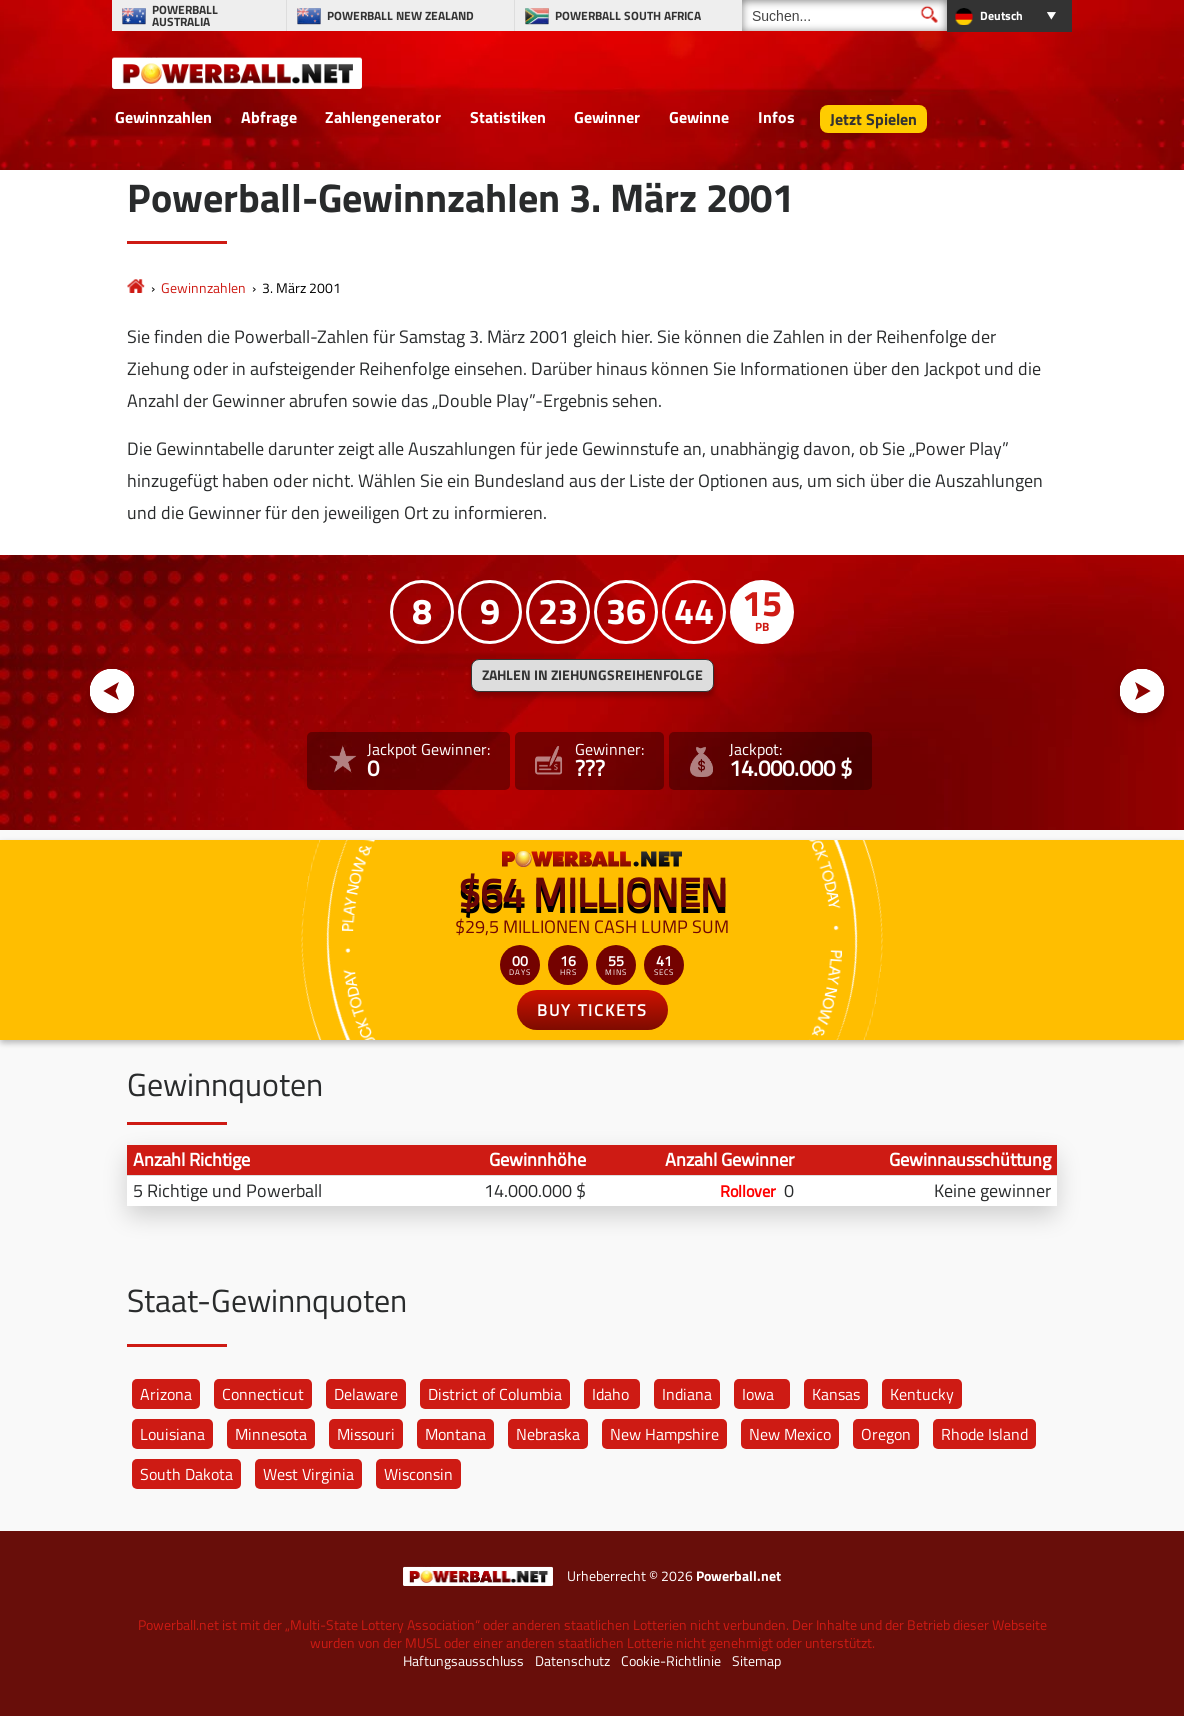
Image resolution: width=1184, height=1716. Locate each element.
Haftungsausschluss (463, 1661)
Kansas (836, 1394)
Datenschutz (572, 1661)
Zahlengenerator (383, 117)
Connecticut (263, 1394)
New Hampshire (664, 1434)
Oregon (886, 1434)
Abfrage (269, 117)
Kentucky (922, 1394)
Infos (776, 117)
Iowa (758, 1394)
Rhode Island (984, 1434)
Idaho (610, 1394)
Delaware (366, 1394)
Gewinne (699, 117)
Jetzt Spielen (873, 119)
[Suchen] (844, 15)
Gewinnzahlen (163, 117)
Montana (455, 1434)
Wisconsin (418, 1474)
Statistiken (508, 117)
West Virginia (308, 1474)
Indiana (687, 1394)
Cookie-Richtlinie (671, 1661)
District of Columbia (495, 1394)
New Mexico (790, 1434)
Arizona (166, 1394)
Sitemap (756, 1661)
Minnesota (271, 1434)
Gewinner (607, 117)
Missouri (366, 1434)
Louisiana (172, 1434)
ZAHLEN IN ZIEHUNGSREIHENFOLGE (592, 675)
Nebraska (548, 1434)
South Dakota (186, 1474)
